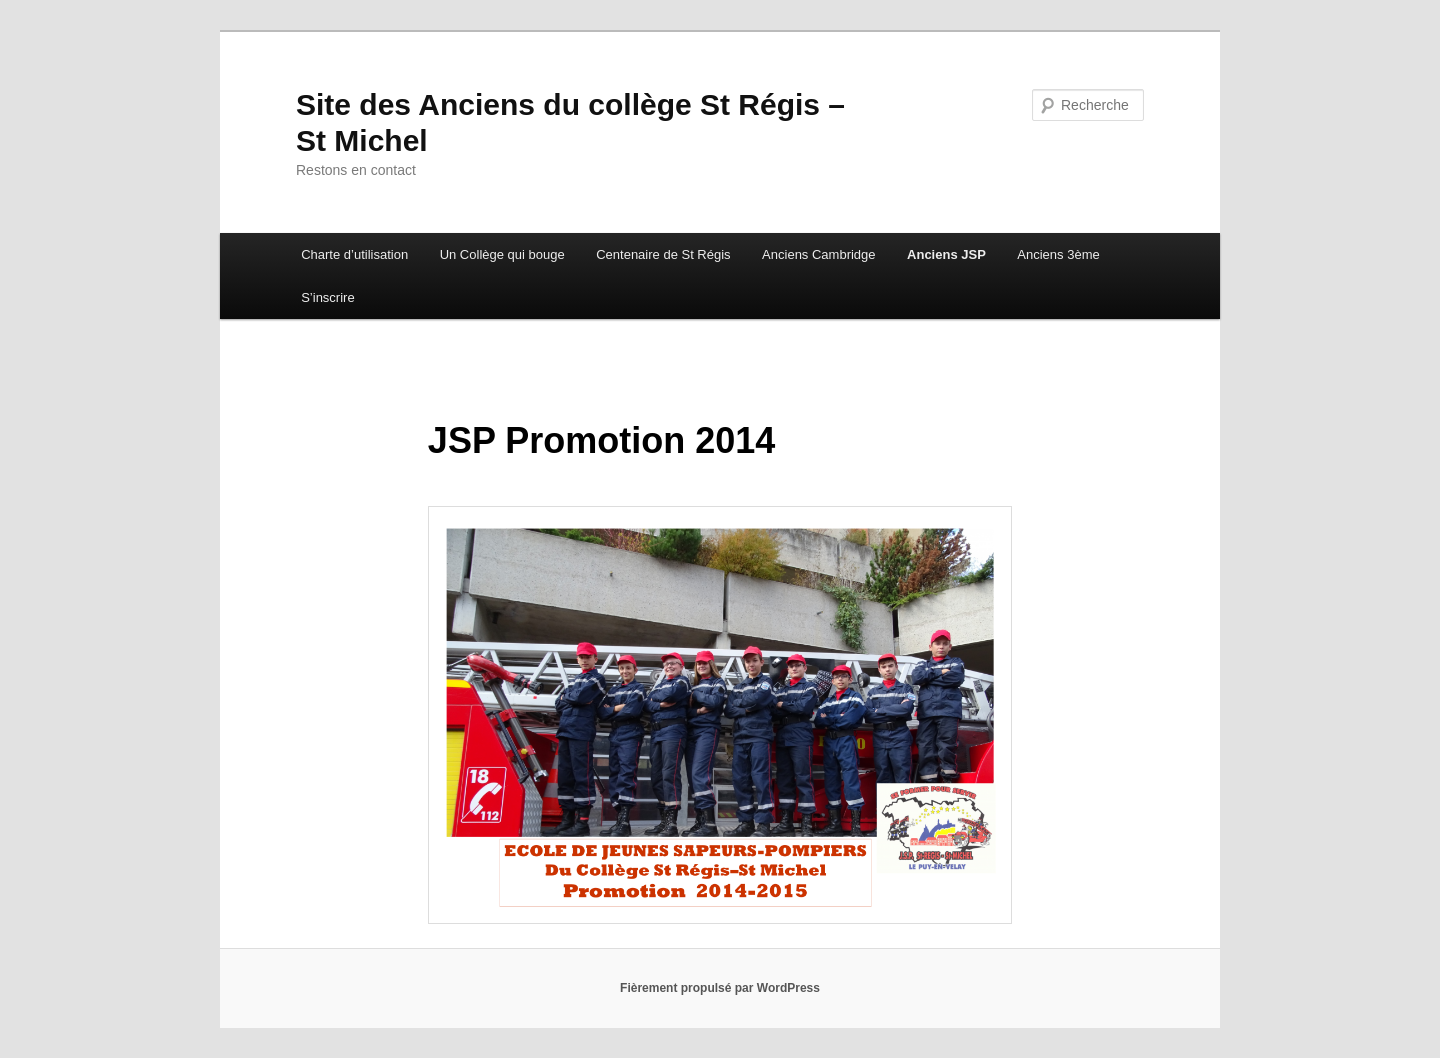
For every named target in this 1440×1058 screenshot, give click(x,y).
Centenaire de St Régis (663, 254)
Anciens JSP (946, 254)
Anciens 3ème (1058, 254)
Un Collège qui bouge (502, 254)
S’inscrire (327, 297)
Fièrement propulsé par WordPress (720, 988)
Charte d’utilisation (354, 254)
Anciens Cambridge (818, 254)
